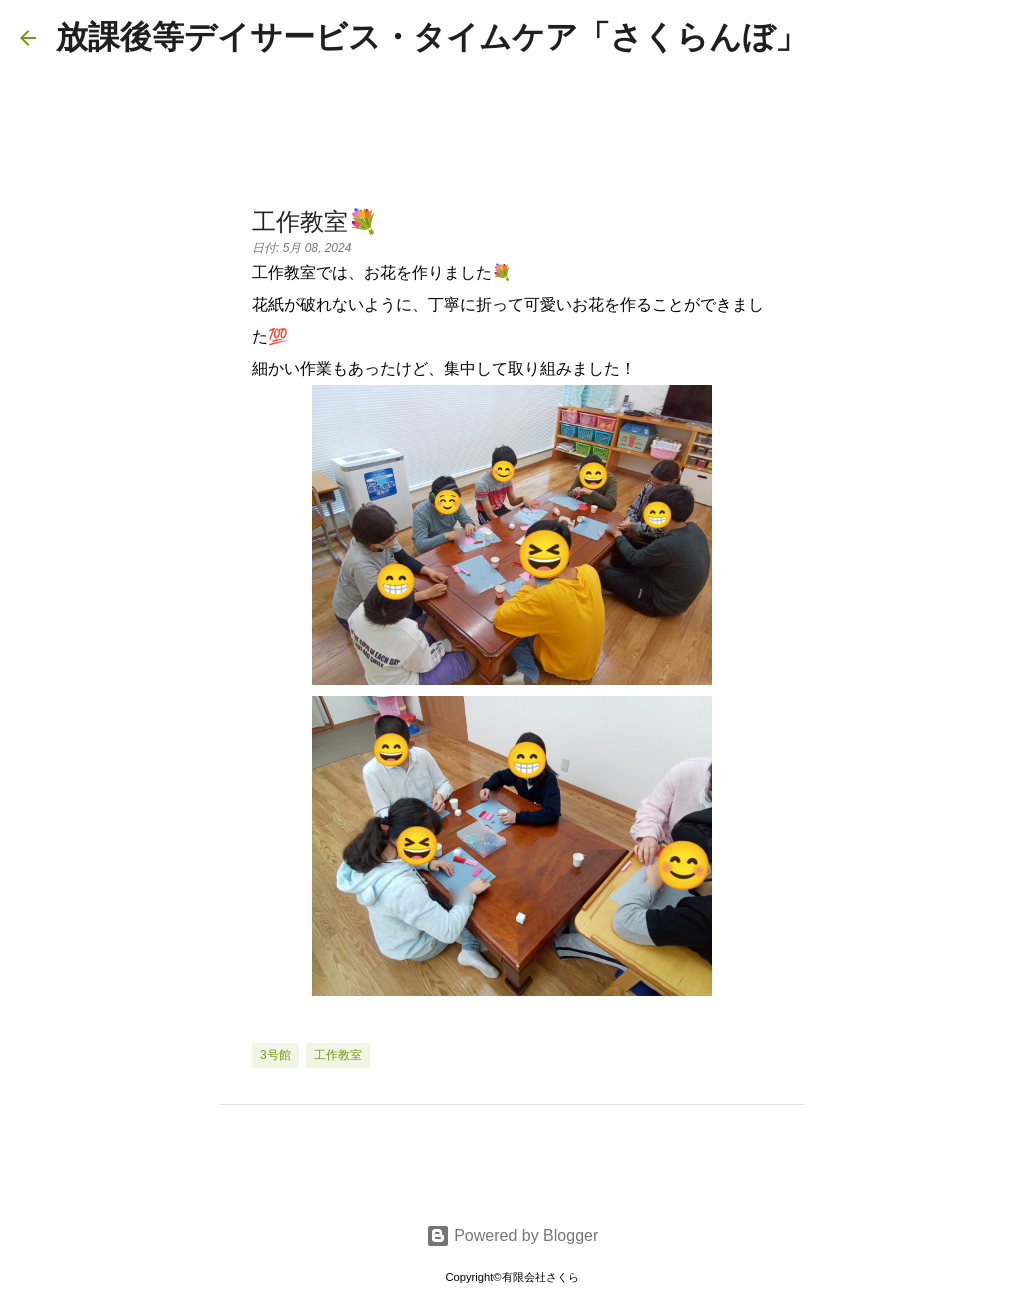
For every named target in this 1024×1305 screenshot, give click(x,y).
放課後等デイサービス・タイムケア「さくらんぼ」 (431, 37)
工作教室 (338, 1055)
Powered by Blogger (512, 1235)
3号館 (275, 1055)
